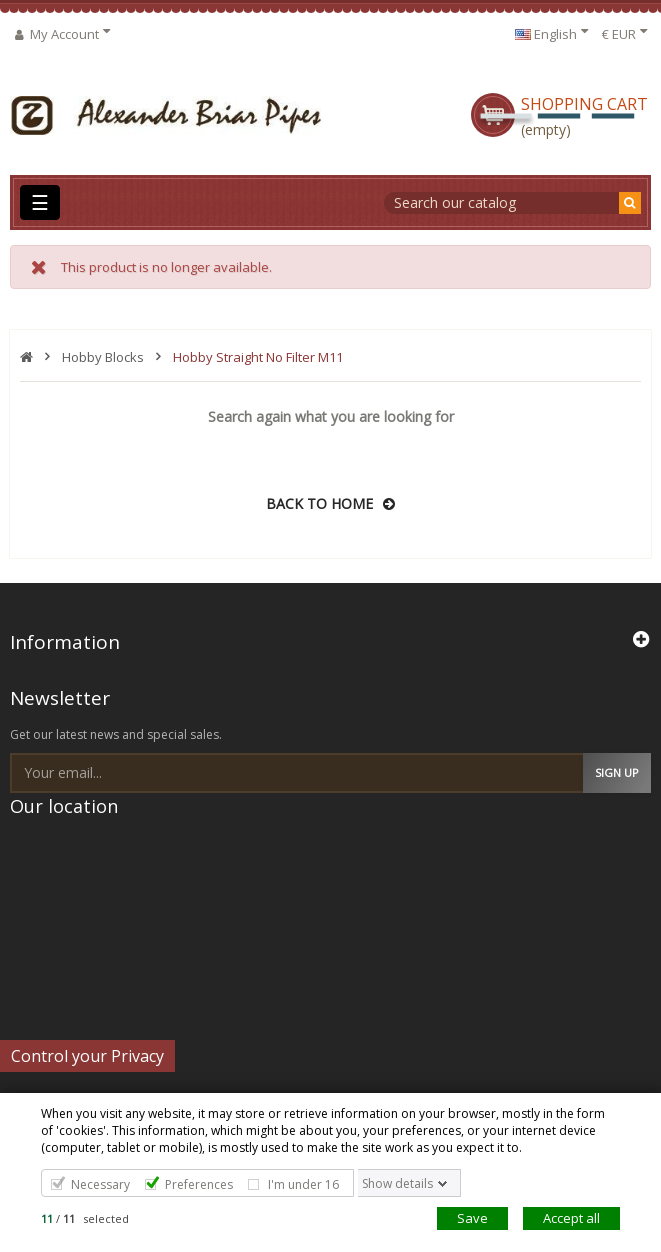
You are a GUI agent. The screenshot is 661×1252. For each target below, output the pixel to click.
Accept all (571, 1218)
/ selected (85, 1218)
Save (472, 1218)
